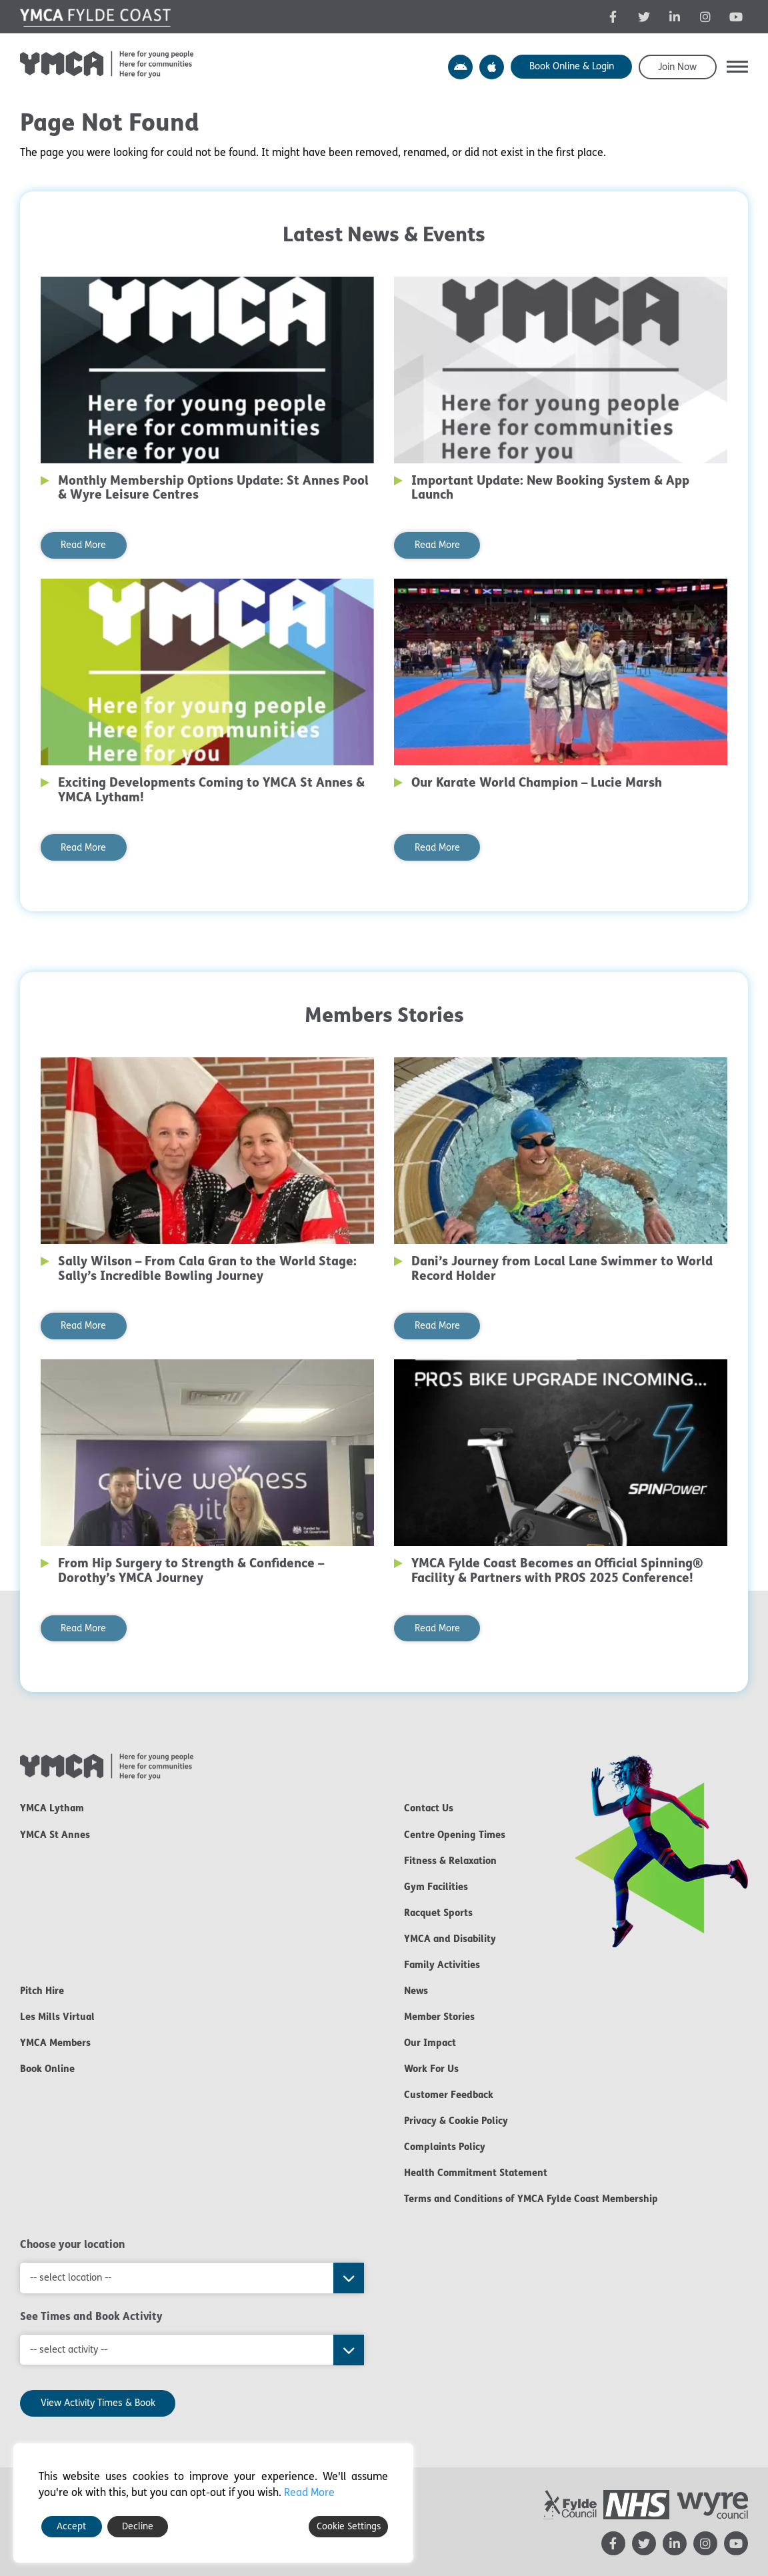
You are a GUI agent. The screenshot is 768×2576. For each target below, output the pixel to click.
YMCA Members (55, 2043)
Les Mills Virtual (57, 2017)
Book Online (47, 2069)
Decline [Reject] (137, 2526)
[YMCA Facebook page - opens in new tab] (613, 17)
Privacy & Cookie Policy (456, 2121)
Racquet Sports (438, 1913)
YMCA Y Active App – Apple (491, 67)
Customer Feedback (448, 2095)
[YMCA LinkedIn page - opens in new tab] (675, 17)
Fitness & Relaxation (450, 1861)
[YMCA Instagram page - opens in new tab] (705, 17)
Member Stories (439, 2017)
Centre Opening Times (454, 1835)
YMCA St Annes (55, 1835)
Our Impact (430, 2043)
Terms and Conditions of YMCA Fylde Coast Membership (531, 2199)
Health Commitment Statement (475, 2173)
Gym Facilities (436, 1887)
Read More (83, 545)
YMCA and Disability (450, 1939)
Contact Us (428, 1808)
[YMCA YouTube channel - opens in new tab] (736, 17)
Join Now (677, 67)
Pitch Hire (42, 1991)
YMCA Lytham (52, 1808)
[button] (737, 67)
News (416, 1991)
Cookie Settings (349, 2526)
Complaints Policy (444, 2147)
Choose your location (72, 2244)
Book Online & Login (571, 66)
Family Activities (442, 1965)
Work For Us (431, 2069)
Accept (71, 2526)
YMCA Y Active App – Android (460, 67)
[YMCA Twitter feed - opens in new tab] (644, 17)
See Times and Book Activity (91, 2316)
